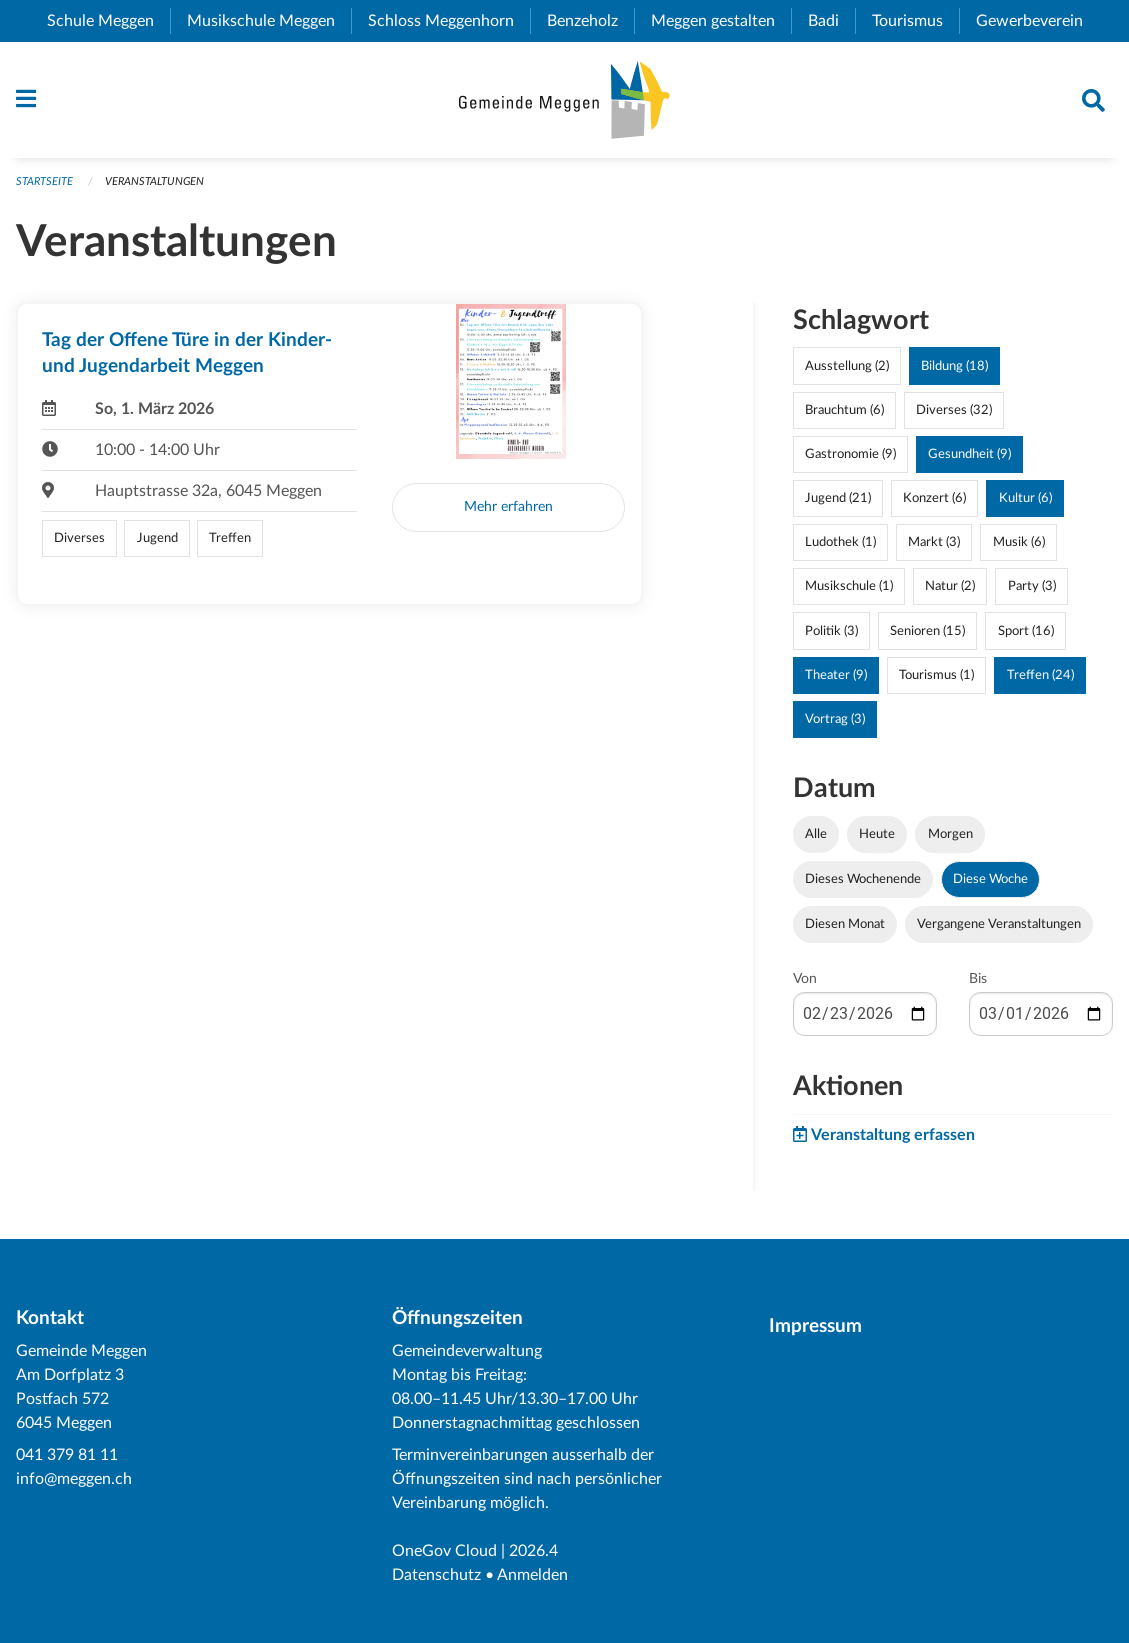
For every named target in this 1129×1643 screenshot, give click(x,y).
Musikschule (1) (849, 586)
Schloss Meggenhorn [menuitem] (449, 21)
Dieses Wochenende (863, 879)
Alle (816, 834)
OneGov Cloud (444, 1551)
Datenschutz (436, 1575)
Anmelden (532, 1575)
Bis (978, 979)
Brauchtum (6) (844, 410)
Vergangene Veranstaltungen (999, 924)
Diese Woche (990, 879)
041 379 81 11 (67, 1455)
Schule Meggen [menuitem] (108, 21)
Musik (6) (1019, 542)
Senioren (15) (927, 631)
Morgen (950, 834)
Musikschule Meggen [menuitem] (269, 21)
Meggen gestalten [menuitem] (721, 21)
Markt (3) (934, 542)
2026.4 (533, 1551)
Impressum (815, 1326)
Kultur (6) (1025, 498)
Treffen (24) (1040, 675)
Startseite (44, 181)
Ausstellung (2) (847, 366)
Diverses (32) (954, 410)
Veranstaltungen (154, 181)
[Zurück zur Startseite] (564, 100)
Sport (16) (1026, 631)
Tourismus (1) (936, 675)
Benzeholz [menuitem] (590, 21)
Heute (877, 834)
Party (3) (1032, 586)
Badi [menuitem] (831, 21)
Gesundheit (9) (969, 454)
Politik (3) (831, 631)
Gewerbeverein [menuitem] (1037, 21)
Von (805, 979)
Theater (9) (836, 675)
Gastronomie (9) (850, 454)
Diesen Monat (845, 924)
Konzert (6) (934, 498)
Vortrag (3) (835, 719)
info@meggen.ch (74, 1479)
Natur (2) (950, 586)
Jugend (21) (838, 498)
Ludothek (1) (840, 542)
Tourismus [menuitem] (915, 21)
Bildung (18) (954, 366)
